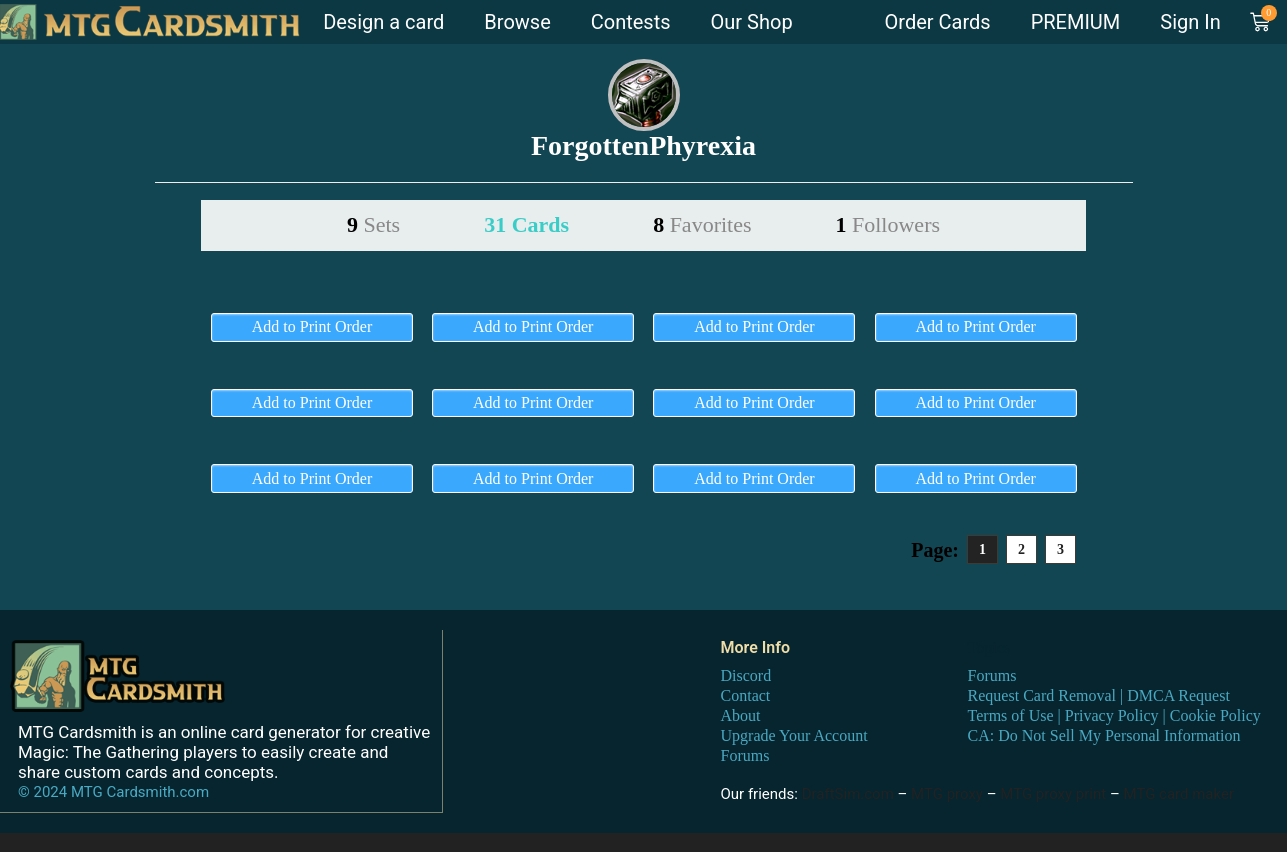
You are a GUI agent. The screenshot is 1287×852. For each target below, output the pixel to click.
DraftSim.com (848, 794)
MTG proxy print (1053, 794)
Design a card (383, 22)
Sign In (1190, 22)
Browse (517, 22)
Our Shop (752, 22)
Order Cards (938, 22)
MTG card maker (1179, 794)
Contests (631, 22)
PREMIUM (1076, 22)
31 (526, 224)
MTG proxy (947, 794)
